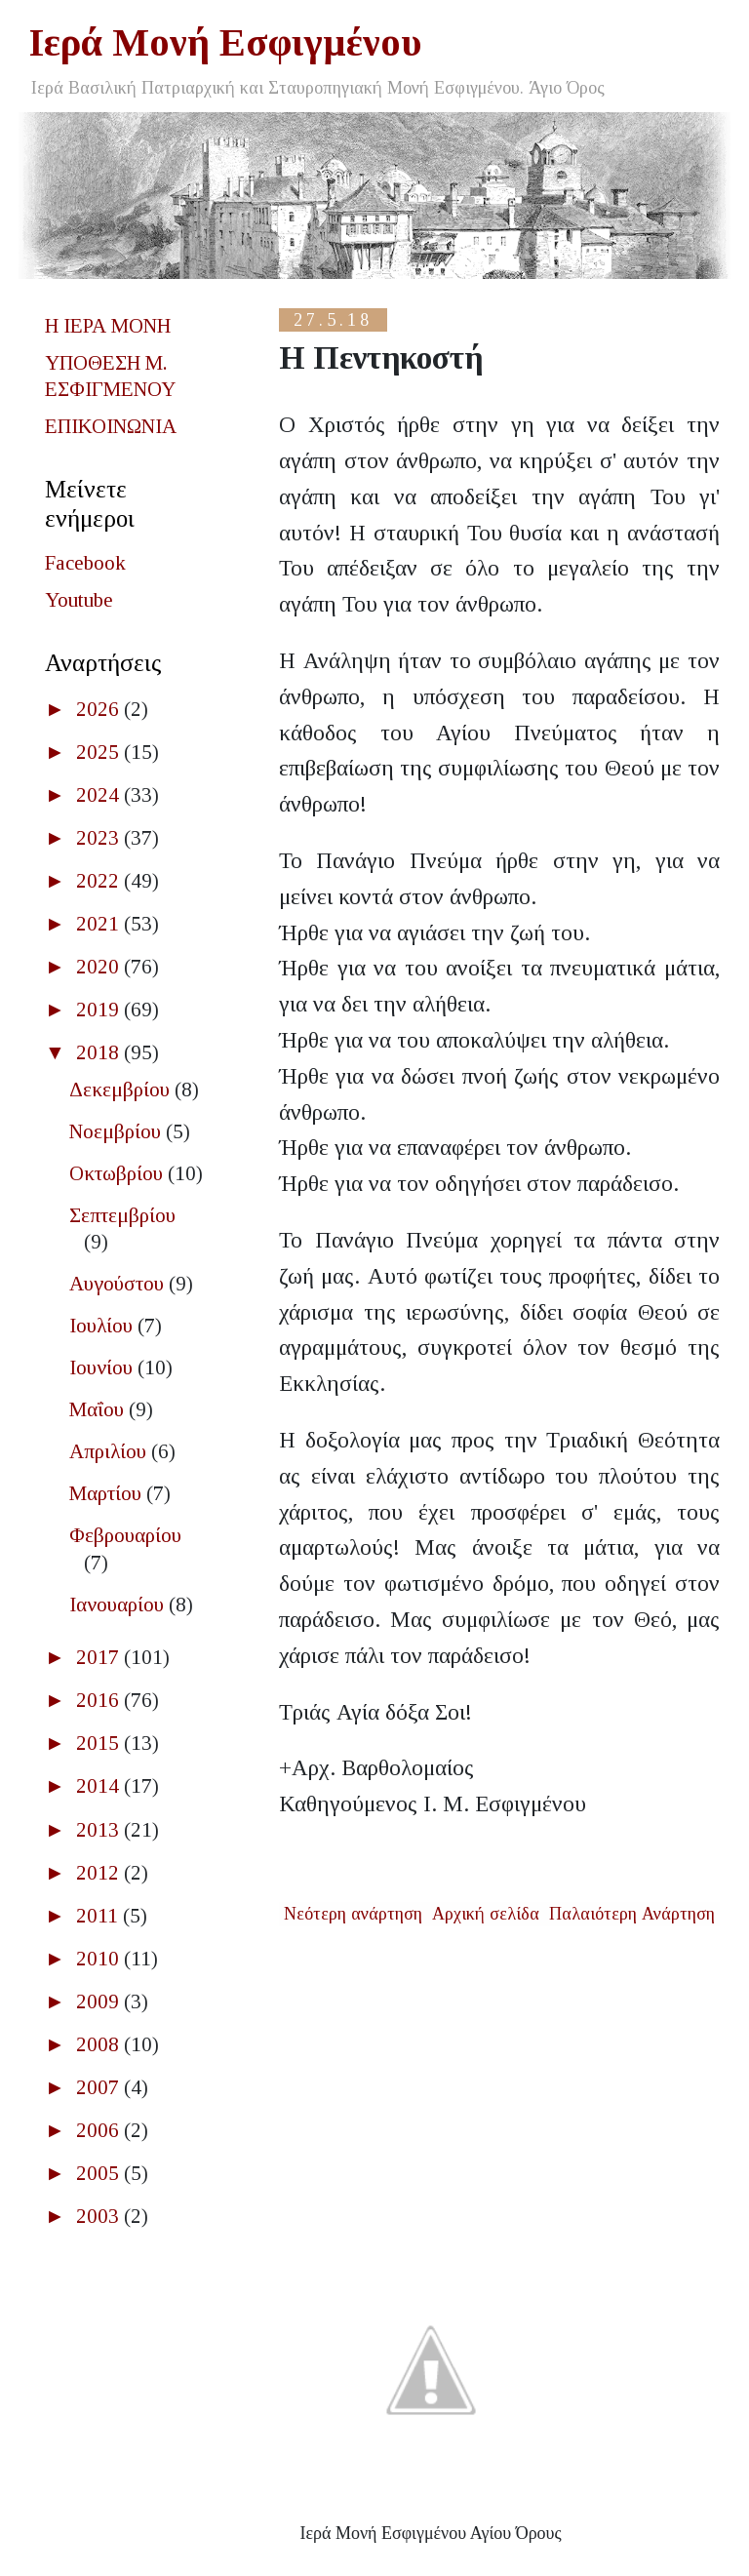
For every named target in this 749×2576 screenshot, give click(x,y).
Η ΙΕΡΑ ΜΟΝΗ (108, 325)
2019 (100, 1009)
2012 (100, 1872)
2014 (100, 1786)
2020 (100, 966)
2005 (100, 2173)
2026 (100, 709)
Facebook (85, 563)
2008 (100, 2044)
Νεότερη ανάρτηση (353, 1913)
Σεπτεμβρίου (122, 1215)
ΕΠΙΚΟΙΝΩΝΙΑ (111, 426)
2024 (100, 795)
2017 (100, 1657)
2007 (100, 2087)
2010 (100, 1958)
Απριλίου (110, 1451)
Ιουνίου (103, 1367)
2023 (100, 838)
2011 (99, 1915)
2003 (100, 2216)
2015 (100, 1743)
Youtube (79, 600)
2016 (100, 1700)
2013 (100, 1830)
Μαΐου (99, 1409)
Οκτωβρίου (118, 1173)
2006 (100, 2130)
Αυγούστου (119, 1283)
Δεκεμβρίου (122, 1089)
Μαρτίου (107, 1493)
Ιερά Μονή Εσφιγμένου (225, 42)
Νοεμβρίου (117, 1131)
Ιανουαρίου (119, 1604)
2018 (100, 1052)
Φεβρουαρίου (125, 1535)
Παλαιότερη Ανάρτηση (632, 1913)
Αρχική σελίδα (485, 1913)
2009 (100, 2001)
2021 (100, 923)
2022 (100, 880)
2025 (100, 752)
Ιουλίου (103, 1325)
